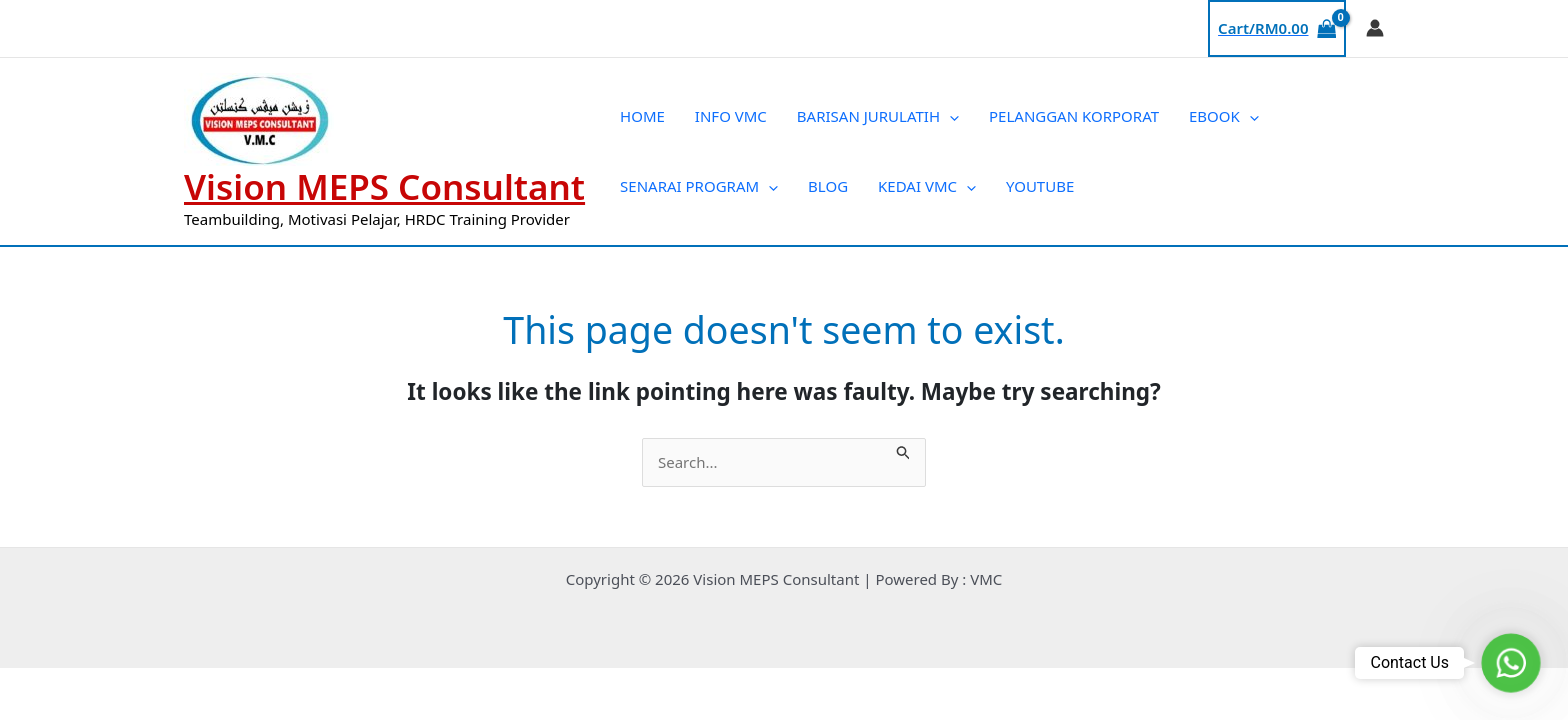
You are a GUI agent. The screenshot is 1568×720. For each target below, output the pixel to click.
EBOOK (1224, 116)
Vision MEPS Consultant (384, 186)
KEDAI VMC (927, 186)
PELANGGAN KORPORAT (1074, 116)
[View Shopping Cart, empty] (1277, 28)
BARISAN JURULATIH (878, 116)
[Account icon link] (1375, 28)
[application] (949, 116)
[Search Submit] (904, 449)
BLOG (828, 186)
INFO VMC (731, 116)
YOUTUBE (1040, 186)
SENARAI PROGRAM (699, 186)
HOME (642, 116)
